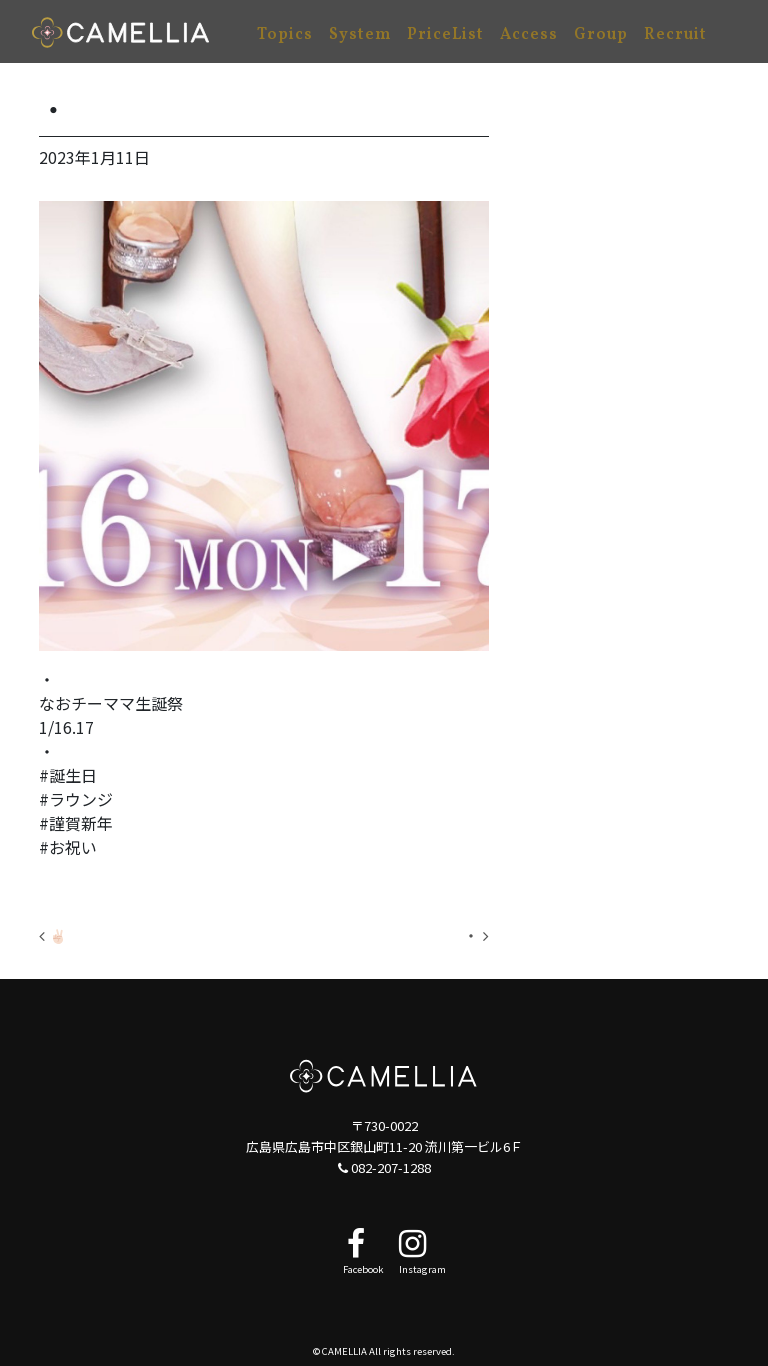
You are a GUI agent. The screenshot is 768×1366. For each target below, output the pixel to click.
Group (601, 35)
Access (529, 35)
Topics (285, 35)
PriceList (445, 35)
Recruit (675, 35)
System (360, 35)
